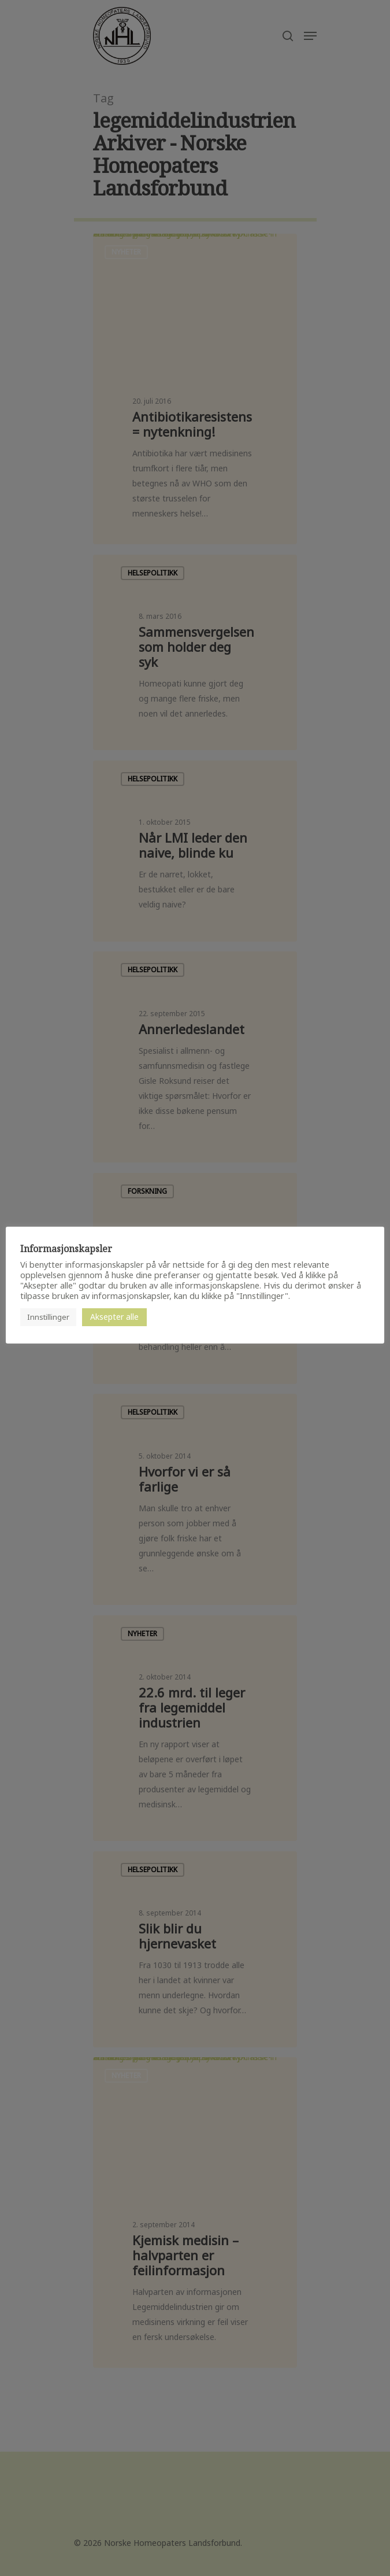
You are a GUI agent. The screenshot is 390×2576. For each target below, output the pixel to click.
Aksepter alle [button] (114, 1316)
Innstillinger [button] (48, 1317)
